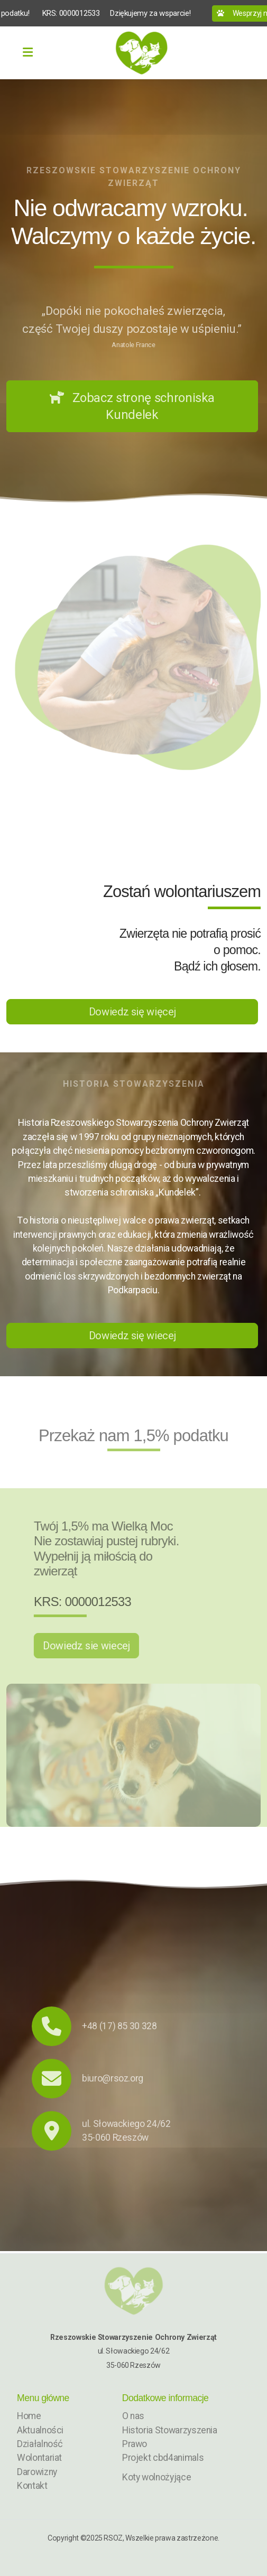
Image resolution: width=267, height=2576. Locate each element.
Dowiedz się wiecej (132, 1335)
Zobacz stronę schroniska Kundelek (132, 406)
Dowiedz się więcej (132, 1011)
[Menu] (27, 53)
